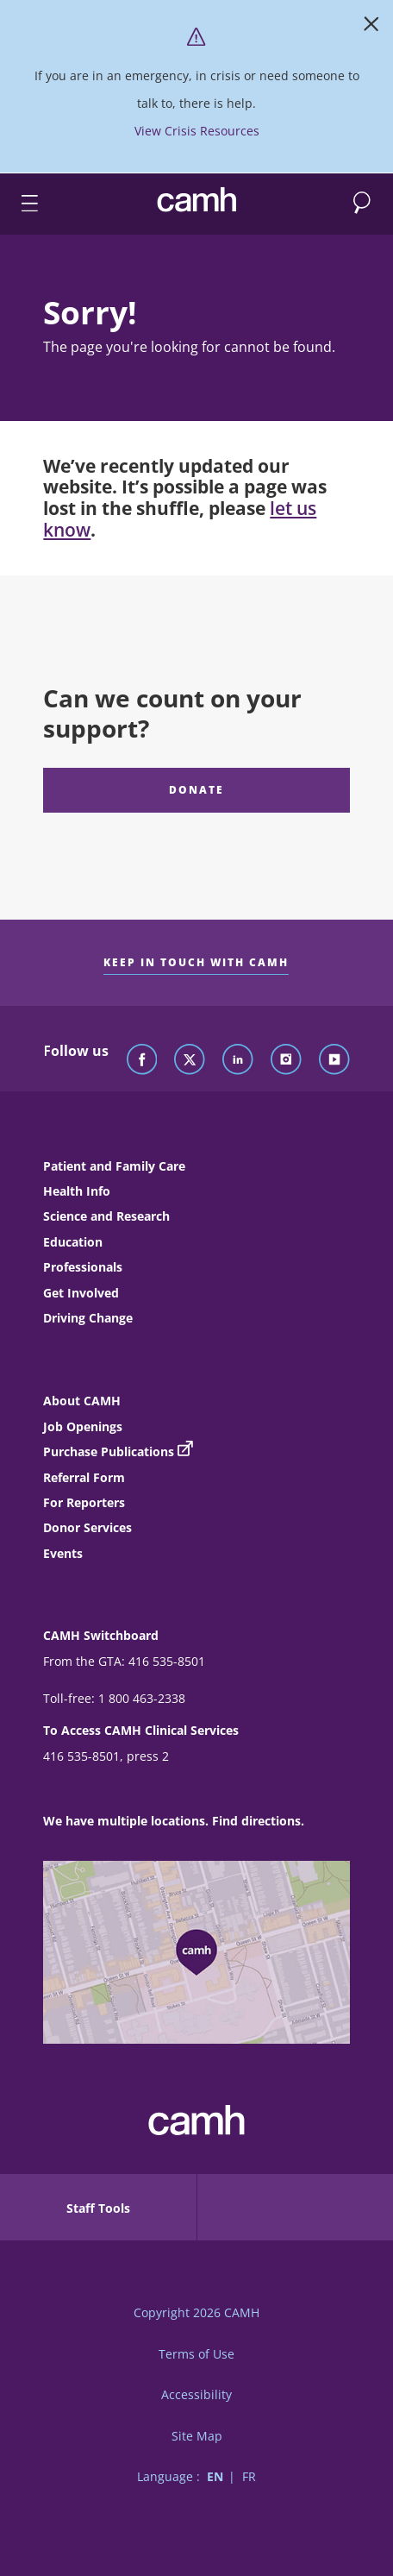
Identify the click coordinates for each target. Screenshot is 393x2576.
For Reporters (84, 1502)
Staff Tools (98, 2208)
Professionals (82, 1267)
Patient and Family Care (114, 1166)
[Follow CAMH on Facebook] (142, 1060)
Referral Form (84, 1477)
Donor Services (87, 1527)
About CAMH (82, 1400)
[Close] (371, 27)
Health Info (76, 1191)
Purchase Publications (108, 1451)
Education (73, 1242)
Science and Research (106, 1216)
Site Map (197, 2436)
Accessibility (196, 2394)
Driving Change (88, 1318)
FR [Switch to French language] (249, 2476)
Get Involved (81, 1293)
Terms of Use (196, 2354)
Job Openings (82, 1426)
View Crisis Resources (196, 131)
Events (63, 1553)
